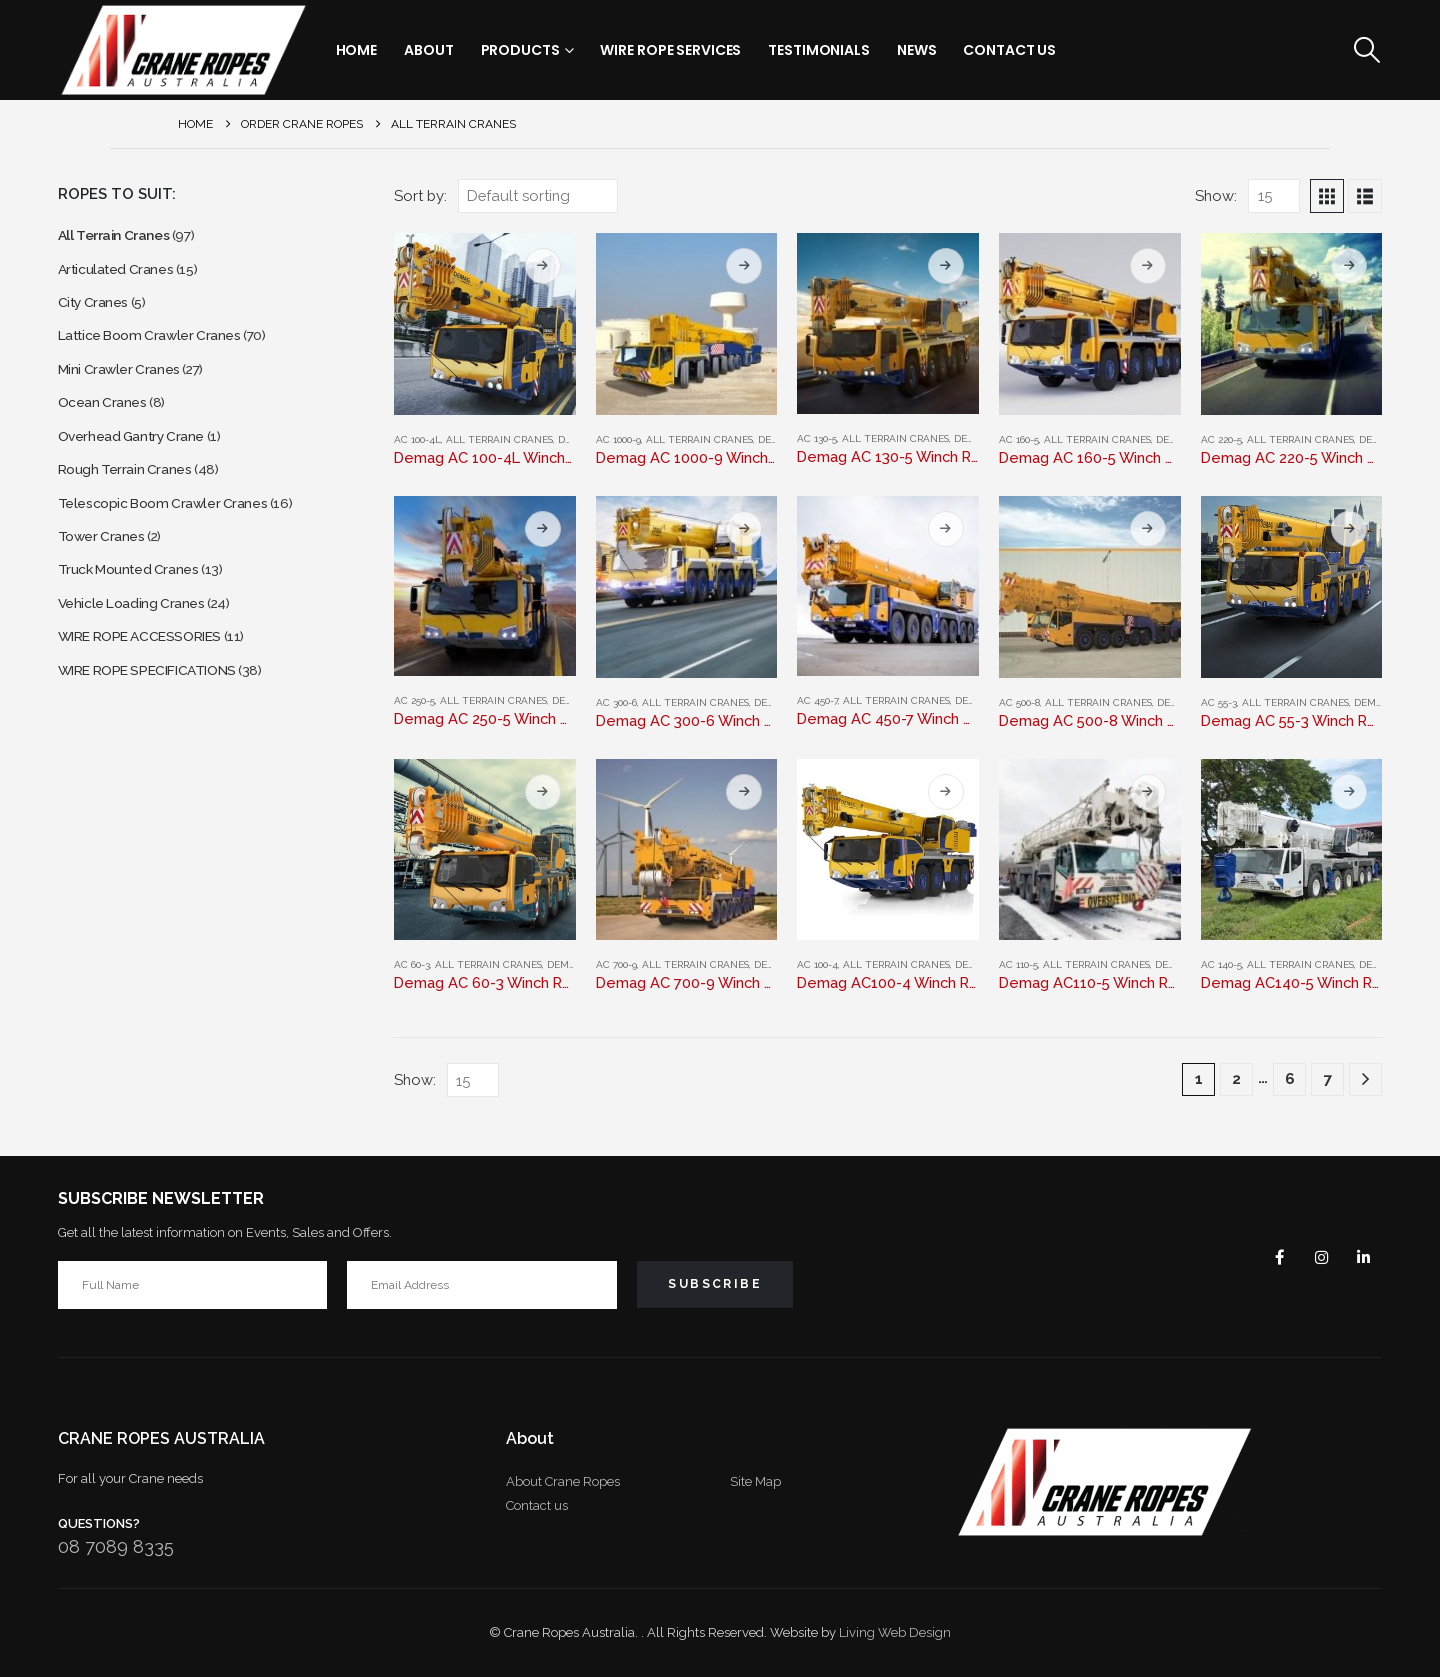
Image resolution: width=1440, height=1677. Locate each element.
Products (520, 50)
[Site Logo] (183, 50)
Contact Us (1009, 50)
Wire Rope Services (670, 50)
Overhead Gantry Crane (141, 465)
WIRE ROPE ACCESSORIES (155, 693)
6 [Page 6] (1290, 1079)
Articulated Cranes (122, 275)
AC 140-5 (1221, 964)
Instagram (1312, 1257)
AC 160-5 (1019, 439)
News (917, 50)
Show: (1216, 195)
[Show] (1274, 196)
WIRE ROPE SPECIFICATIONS (164, 731)
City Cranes (98, 313)
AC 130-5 (817, 438)
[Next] (1365, 1079)
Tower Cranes (106, 579)
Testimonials (819, 50)
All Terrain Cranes (499, 439)
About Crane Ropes (563, 1481)
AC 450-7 (817, 700)
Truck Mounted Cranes (137, 617)
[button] (1366, 50)
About (428, 50)
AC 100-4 (817, 964)
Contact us (537, 1505)
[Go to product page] (485, 324)
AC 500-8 (1019, 702)
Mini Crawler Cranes (126, 389)
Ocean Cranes (107, 427)
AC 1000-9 (618, 439)
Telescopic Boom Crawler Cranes (175, 541)
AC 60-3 (412, 964)
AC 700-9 (616, 964)
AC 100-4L (417, 439)
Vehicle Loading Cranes (140, 655)
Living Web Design (895, 1632)
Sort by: (420, 195)
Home (357, 50)
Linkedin (1360, 1257)
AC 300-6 (616, 702)
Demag (776, 439)
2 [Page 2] (1236, 1079)
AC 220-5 (1221, 439)
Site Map (755, 1481)
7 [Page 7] (1328, 1079)
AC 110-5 (1018, 964)
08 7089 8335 (116, 1546)
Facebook (1264, 1257)
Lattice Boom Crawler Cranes (161, 351)
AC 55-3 (1219, 702)
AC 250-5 (414, 700)
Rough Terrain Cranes (132, 503)
